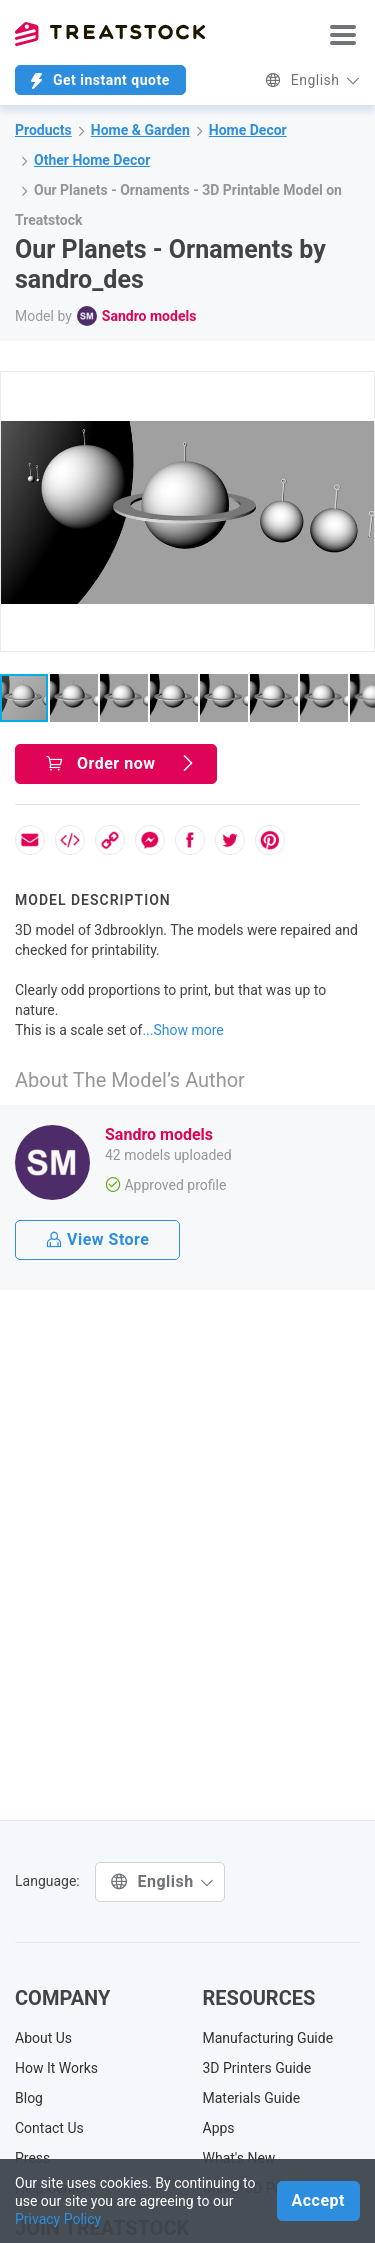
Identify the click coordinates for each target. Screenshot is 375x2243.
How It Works (56, 2068)
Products (43, 130)
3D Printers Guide (257, 2068)
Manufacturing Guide (268, 2038)
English (312, 80)
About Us (43, 2038)
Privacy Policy (58, 2219)
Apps (219, 2128)
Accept (318, 2200)
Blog (29, 2098)
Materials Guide (252, 2098)
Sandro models (149, 316)
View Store (97, 1239)
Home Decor (248, 130)
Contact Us (49, 2128)
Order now (121, 763)
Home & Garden (140, 130)
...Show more (182, 1030)
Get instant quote (100, 80)
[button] (356, 390)
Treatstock (110, 34)
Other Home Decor (92, 160)
